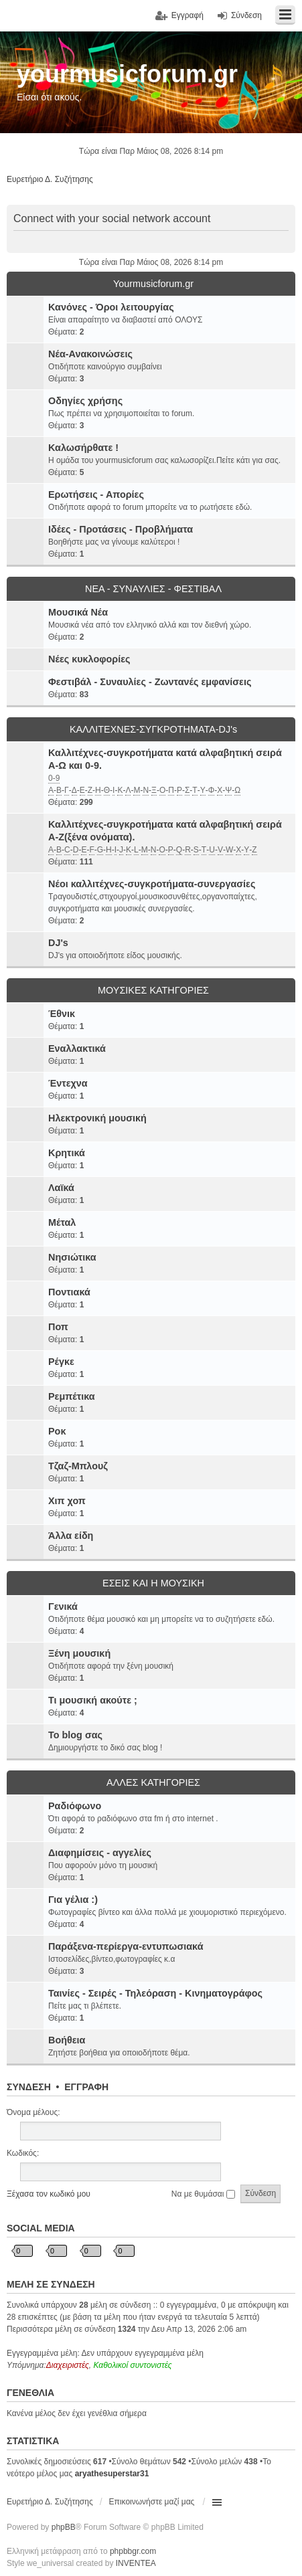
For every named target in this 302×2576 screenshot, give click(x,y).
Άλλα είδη (70, 1535)
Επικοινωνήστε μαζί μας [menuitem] (152, 2501)
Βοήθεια (66, 2040)
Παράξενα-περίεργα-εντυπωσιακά (125, 1946)
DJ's (58, 942)
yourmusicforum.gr (127, 74)
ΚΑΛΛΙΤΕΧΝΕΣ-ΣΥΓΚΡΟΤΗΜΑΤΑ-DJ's (153, 729)
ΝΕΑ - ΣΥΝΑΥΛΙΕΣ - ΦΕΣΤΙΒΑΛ (153, 588)
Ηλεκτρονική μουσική (97, 1118)
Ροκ (57, 1431)
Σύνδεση (29, 2087)
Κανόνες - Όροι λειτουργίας (111, 307)
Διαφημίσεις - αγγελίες (99, 1852)
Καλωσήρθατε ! (83, 447)
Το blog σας (75, 1735)
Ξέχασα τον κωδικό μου (48, 2194)
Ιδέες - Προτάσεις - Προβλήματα (120, 529)
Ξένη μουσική (79, 1653)
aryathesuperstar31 (112, 2473)
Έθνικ (61, 1013)
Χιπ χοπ (67, 1500)
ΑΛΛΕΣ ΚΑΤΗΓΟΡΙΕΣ (153, 1782)
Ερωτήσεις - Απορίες (96, 494)
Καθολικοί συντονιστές (133, 2365)
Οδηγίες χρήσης (85, 400)
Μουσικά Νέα (78, 612)
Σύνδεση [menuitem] (246, 15)
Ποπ (58, 1326)
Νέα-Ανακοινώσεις (90, 354)
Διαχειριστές (67, 2365)
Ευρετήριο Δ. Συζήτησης (50, 2501)
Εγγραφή (86, 2087)
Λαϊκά (61, 1187)
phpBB (64, 2527)
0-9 (54, 778)
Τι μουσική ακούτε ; (92, 1700)
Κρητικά (66, 1152)
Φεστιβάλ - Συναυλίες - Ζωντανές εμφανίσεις (149, 681)
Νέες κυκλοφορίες (89, 659)
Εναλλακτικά (77, 1048)
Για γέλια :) (73, 1899)
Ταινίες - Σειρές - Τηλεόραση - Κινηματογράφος (155, 1993)
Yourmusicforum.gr (153, 283)
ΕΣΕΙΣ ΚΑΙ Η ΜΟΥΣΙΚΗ (153, 1583)
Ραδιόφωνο (74, 1806)
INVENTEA (136, 2563)
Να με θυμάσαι (203, 2194)
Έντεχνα (68, 1083)
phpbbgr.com (133, 2551)
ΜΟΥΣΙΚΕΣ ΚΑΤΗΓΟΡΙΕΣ (153, 990)
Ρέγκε (61, 1361)
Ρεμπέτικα (71, 1396)
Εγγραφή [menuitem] (187, 15)
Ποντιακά (69, 1292)
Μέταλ (62, 1222)
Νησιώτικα (72, 1257)
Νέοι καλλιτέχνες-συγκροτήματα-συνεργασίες (151, 884)
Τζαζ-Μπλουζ (78, 1466)
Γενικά (63, 1606)
